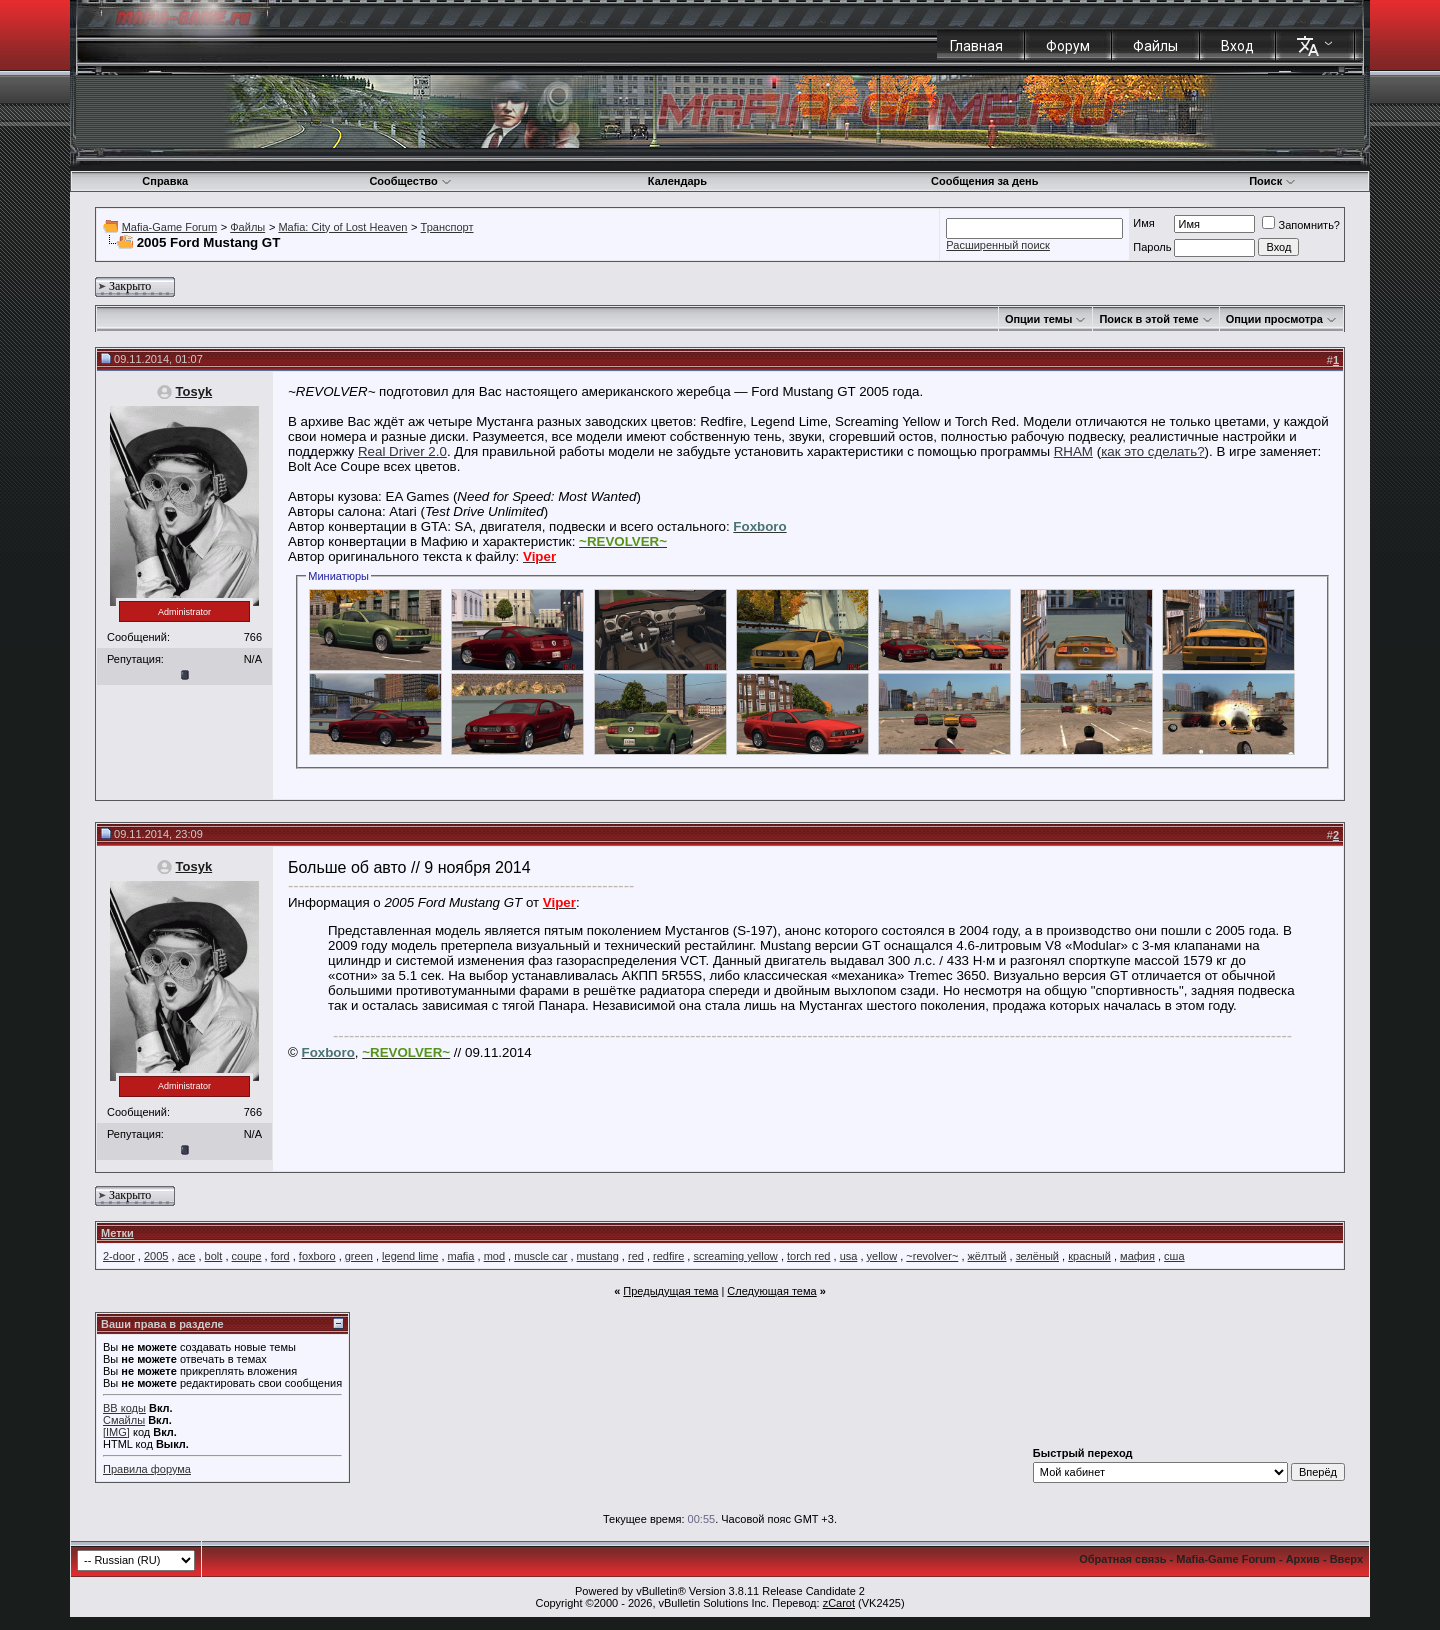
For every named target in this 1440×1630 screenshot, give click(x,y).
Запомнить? (1301, 225)
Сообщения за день (984, 181)
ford (280, 1256)
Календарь (677, 181)
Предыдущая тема (670, 1291)
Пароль (1152, 247)
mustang (598, 1256)
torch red (808, 1256)
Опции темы (1038, 319)
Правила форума (147, 1469)
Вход (1237, 46)
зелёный (1037, 1256)
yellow (882, 1256)
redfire (668, 1256)
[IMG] (116, 1432)
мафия (1137, 1256)
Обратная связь (1122, 1559)
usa (849, 1256)
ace (187, 1256)
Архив (1303, 1559)
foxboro (317, 1256)
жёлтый (987, 1256)
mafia (461, 1256)
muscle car (540, 1256)
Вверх (1346, 1559)
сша (1174, 1256)
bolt (214, 1256)
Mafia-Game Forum (169, 227)
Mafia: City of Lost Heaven (342, 227)
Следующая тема (771, 1291)
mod (494, 1256)
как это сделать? (1152, 451)
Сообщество (410, 181)
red (636, 1256)
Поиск (1272, 181)
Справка (165, 181)
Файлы (1155, 46)
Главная (976, 46)
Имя (1143, 223)
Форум (1068, 46)
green (359, 1256)
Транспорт (447, 227)
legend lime (410, 1256)
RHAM (1073, 451)
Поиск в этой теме (1148, 319)
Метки (117, 1233)
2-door (119, 1256)
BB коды (124, 1408)
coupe (247, 1256)
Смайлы (124, 1420)
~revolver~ (932, 1256)
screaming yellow (735, 1256)
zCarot (839, 1603)
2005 (156, 1256)
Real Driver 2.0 (402, 451)
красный (1089, 1256)
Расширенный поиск (998, 245)
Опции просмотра (1274, 319)
